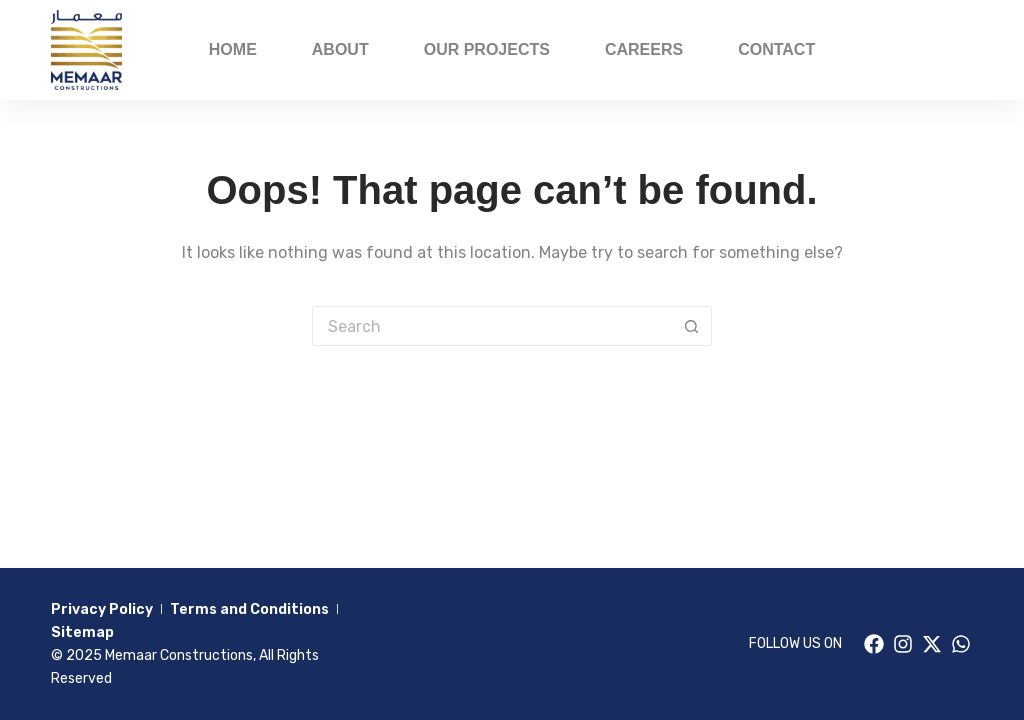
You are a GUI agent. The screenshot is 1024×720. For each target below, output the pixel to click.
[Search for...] (492, 326)
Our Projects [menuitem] (487, 49)
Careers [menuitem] (644, 49)
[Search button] (692, 326)
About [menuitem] (340, 49)
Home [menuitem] (233, 49)
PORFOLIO (924, 49)
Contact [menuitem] (776, 49)
